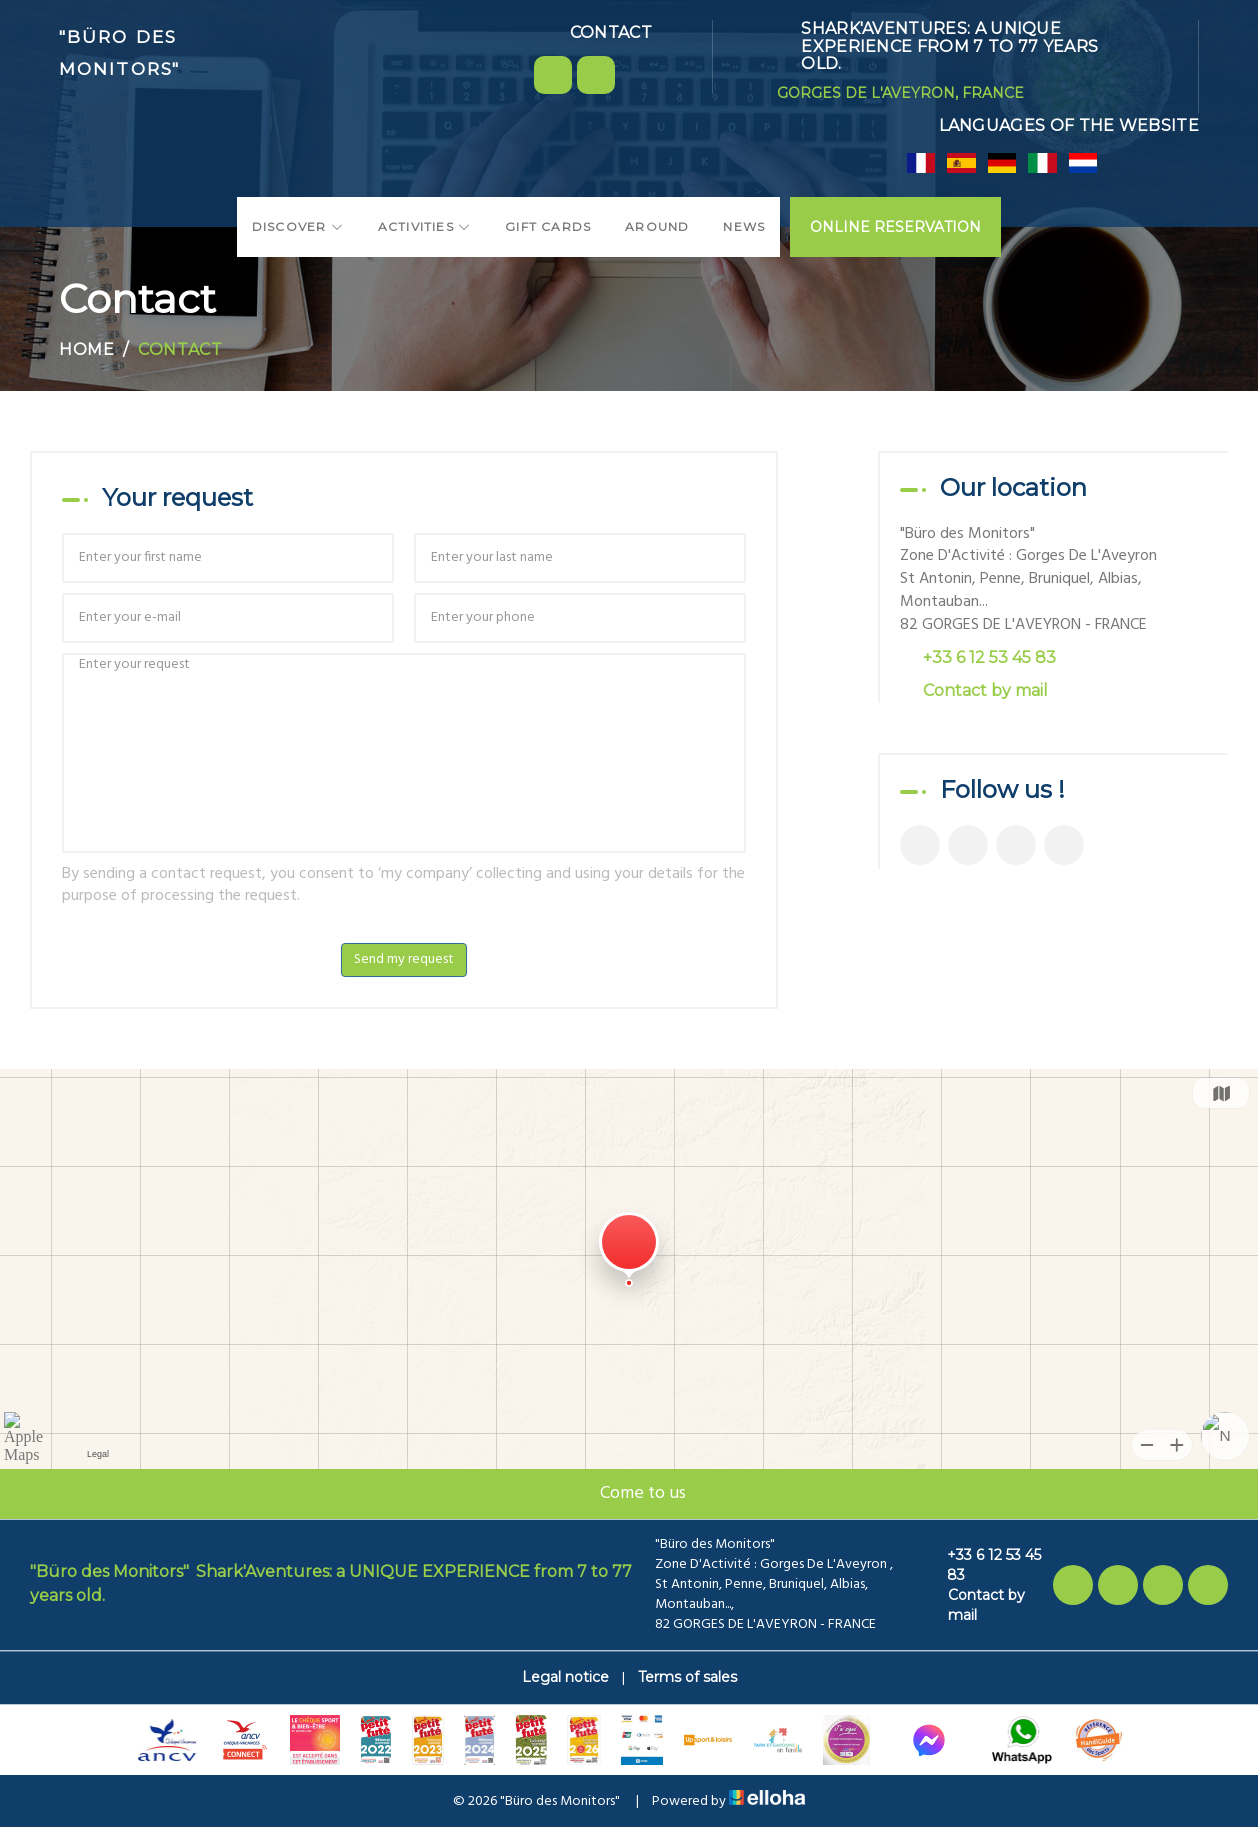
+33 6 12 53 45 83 (982, 1565)
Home (86, 349)
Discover (298, 226)
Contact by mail (985, 690)
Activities (424, 226)
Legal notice (565, 1677)
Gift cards (548, 226)
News (744, 226)
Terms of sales (687, 1677)
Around (657, 226)
